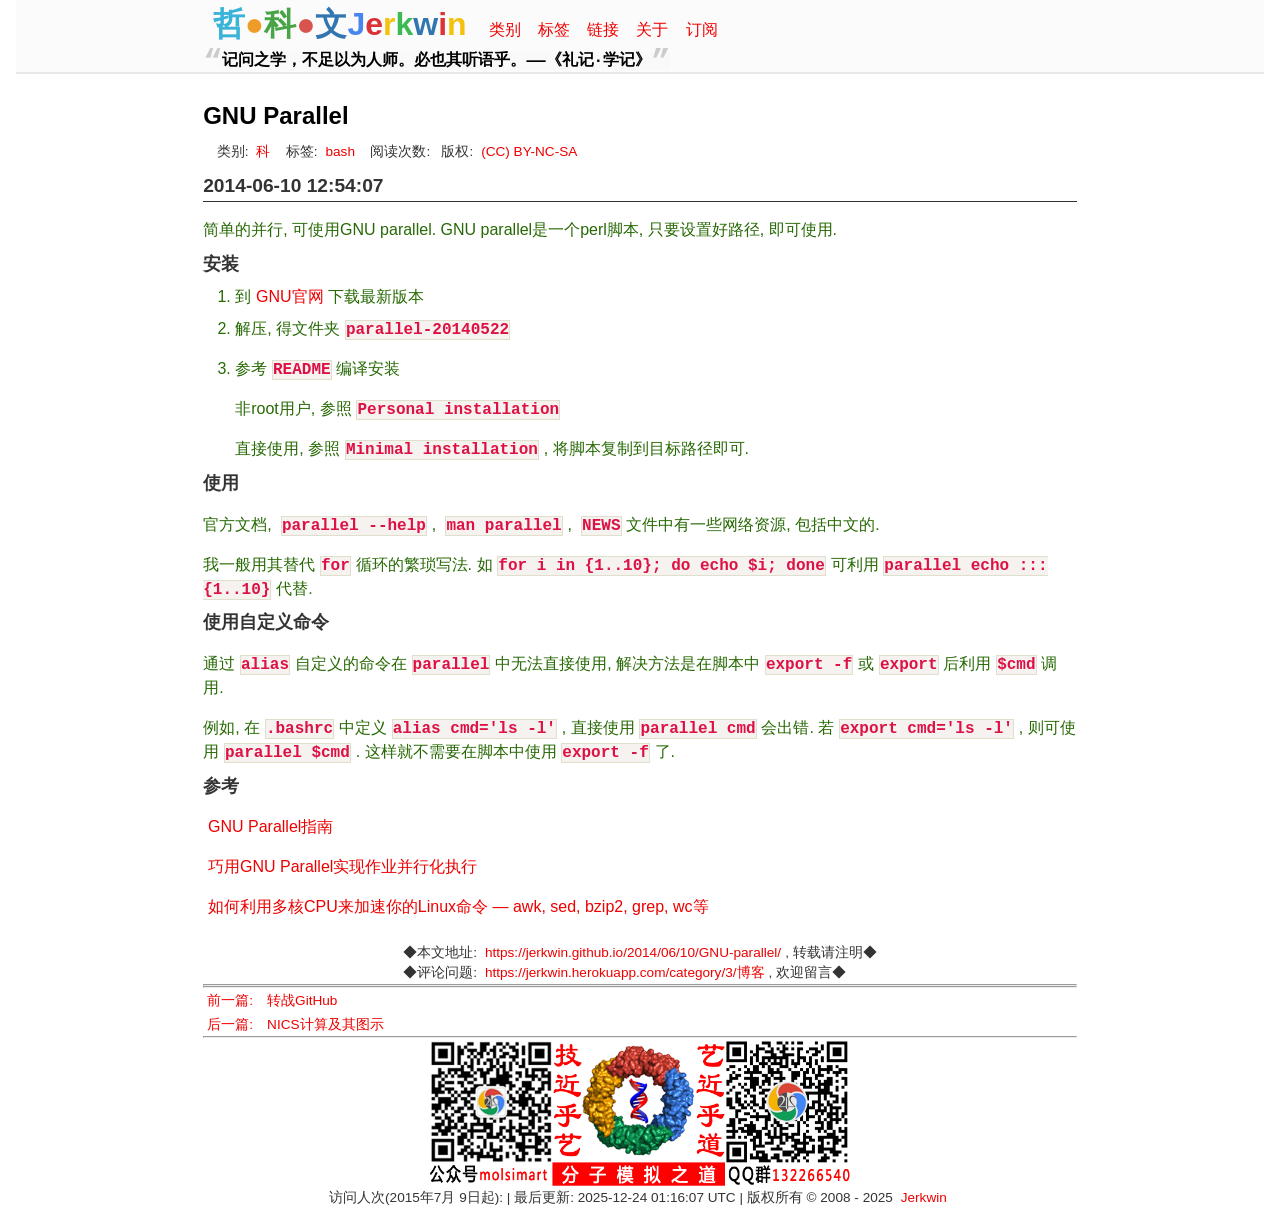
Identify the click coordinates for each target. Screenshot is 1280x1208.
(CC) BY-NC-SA (529, 151)
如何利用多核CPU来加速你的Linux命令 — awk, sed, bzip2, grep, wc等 (458, 906)
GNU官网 (290, 296)
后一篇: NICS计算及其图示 (295, 1024)
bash (339, 151)
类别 (505, 29)
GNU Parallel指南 (270, 826)
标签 (554, 29)
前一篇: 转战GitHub (272, 1000)
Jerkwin (924, 1197)
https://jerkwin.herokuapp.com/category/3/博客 (625, 972)
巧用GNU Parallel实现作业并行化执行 (342, 866)
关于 (652, 29)
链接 (603, 29)
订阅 (702, 29)
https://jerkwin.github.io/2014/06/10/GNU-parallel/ (633, 952)
